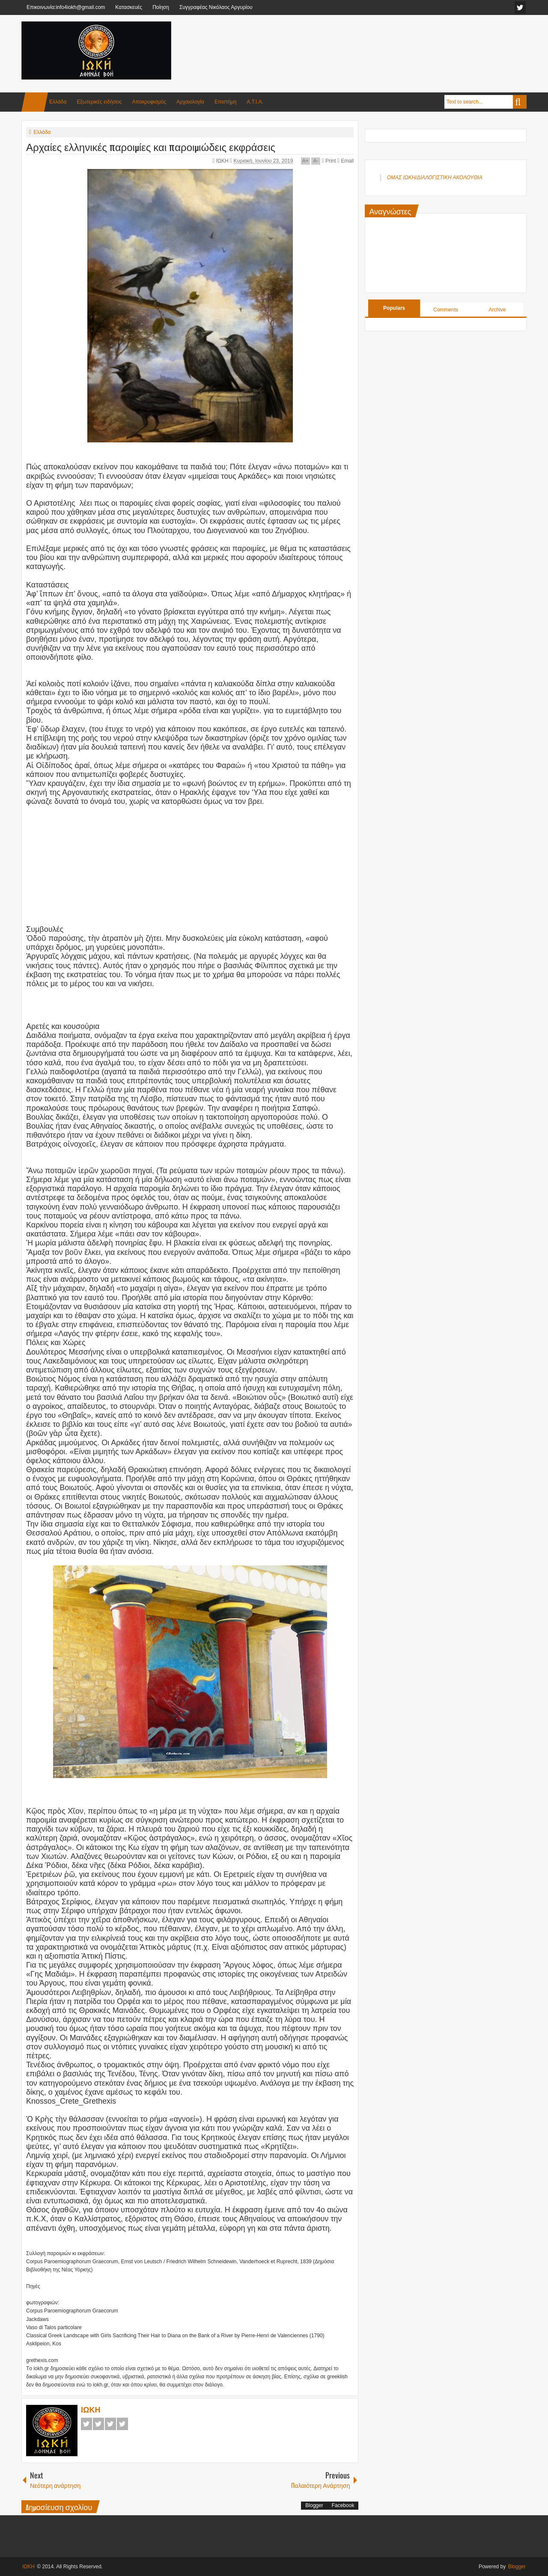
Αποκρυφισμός (149, 102)
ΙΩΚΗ (223, 161)
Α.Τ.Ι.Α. (255, 102)
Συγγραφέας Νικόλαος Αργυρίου (216, 7)
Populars (394, 308)
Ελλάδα (57, 102)
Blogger (314, 2505)
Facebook (86, 2424)
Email (345, 161)
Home (34, 102)
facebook (520, 7)
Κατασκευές (128, 7)
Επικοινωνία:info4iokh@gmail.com (66, 7)
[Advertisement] (371, 42)
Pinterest (122, 2424)
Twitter (98, 2424)
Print (329, 161)
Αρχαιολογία (190, 102)
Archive (497, 310)
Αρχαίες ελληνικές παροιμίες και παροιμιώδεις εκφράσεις (150, 146)
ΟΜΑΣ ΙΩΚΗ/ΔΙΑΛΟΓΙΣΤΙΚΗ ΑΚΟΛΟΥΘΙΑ (434, 178)
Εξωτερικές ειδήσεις (99, 102)
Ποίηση (160, 7)
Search (520, 102)
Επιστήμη (225, 102)
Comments (445, 310)
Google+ (110, 2424)
